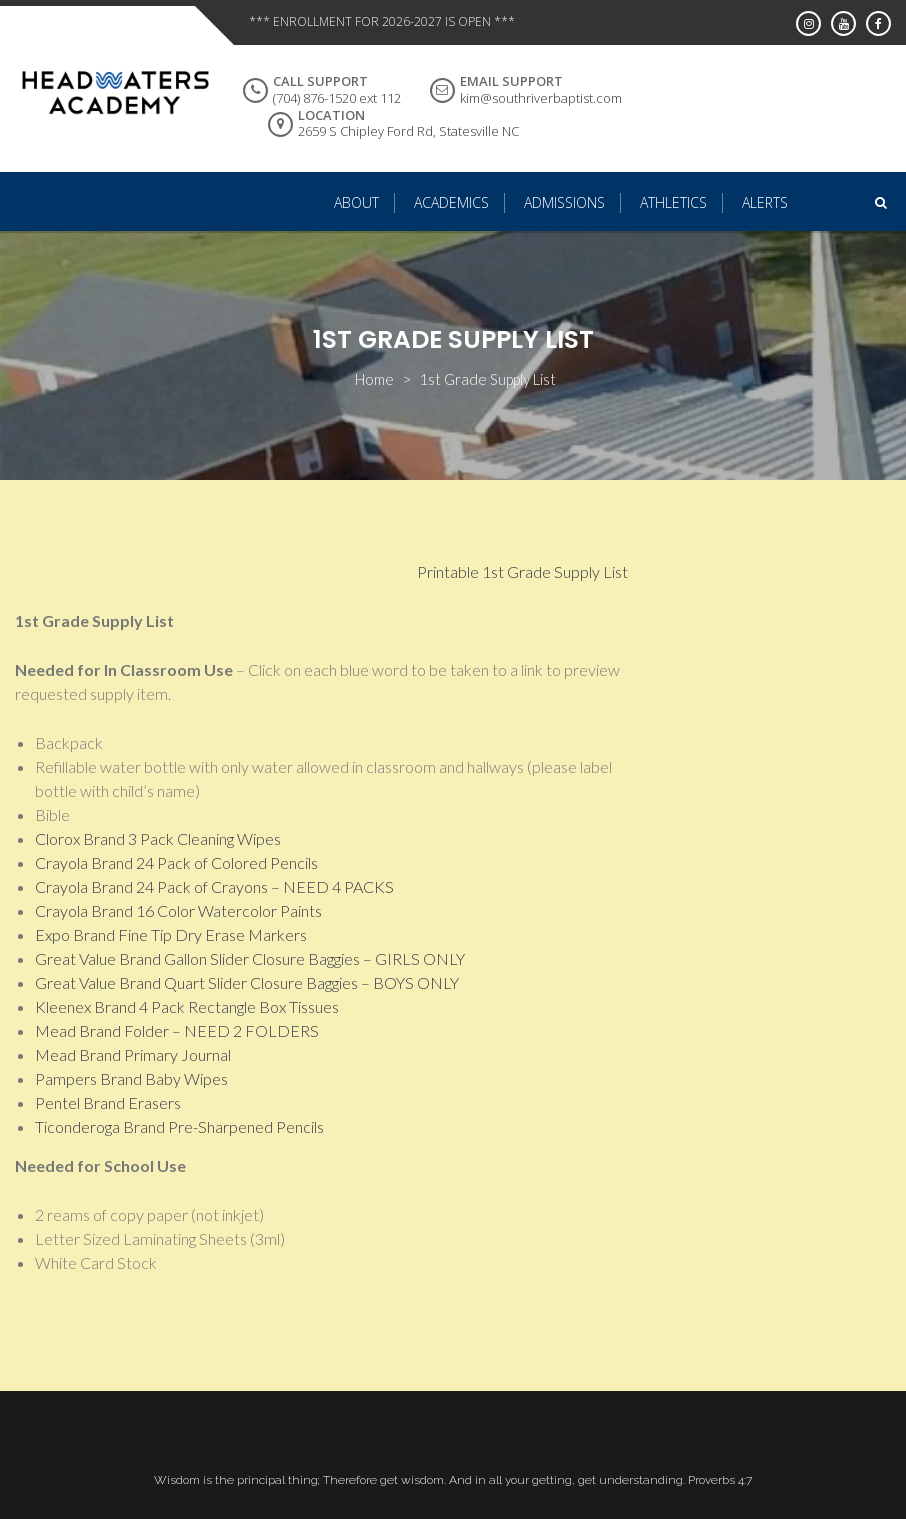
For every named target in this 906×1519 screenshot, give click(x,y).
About (356, 202)
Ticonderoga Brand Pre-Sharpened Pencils (179, 1126)
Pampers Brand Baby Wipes (131, 1078)
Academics (451, 202)
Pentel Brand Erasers (108, 1102)
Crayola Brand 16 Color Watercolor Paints (178, 910)
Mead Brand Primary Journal (133, 1054)
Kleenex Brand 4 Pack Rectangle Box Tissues (187, 1006)
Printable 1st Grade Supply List (522, 571)
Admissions (564, 202)
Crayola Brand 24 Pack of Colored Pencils (176, 862)
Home (374, 379)
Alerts (765, 202)
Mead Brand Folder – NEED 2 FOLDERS (177, 1030)
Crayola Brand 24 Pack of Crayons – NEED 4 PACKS (214, 886)
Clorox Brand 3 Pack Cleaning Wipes (158, 838)
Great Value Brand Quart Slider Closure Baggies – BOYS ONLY (247, 982)
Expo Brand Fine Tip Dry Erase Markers (171, 934)
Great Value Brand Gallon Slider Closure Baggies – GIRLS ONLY (250, 958)
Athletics (673, 202)
